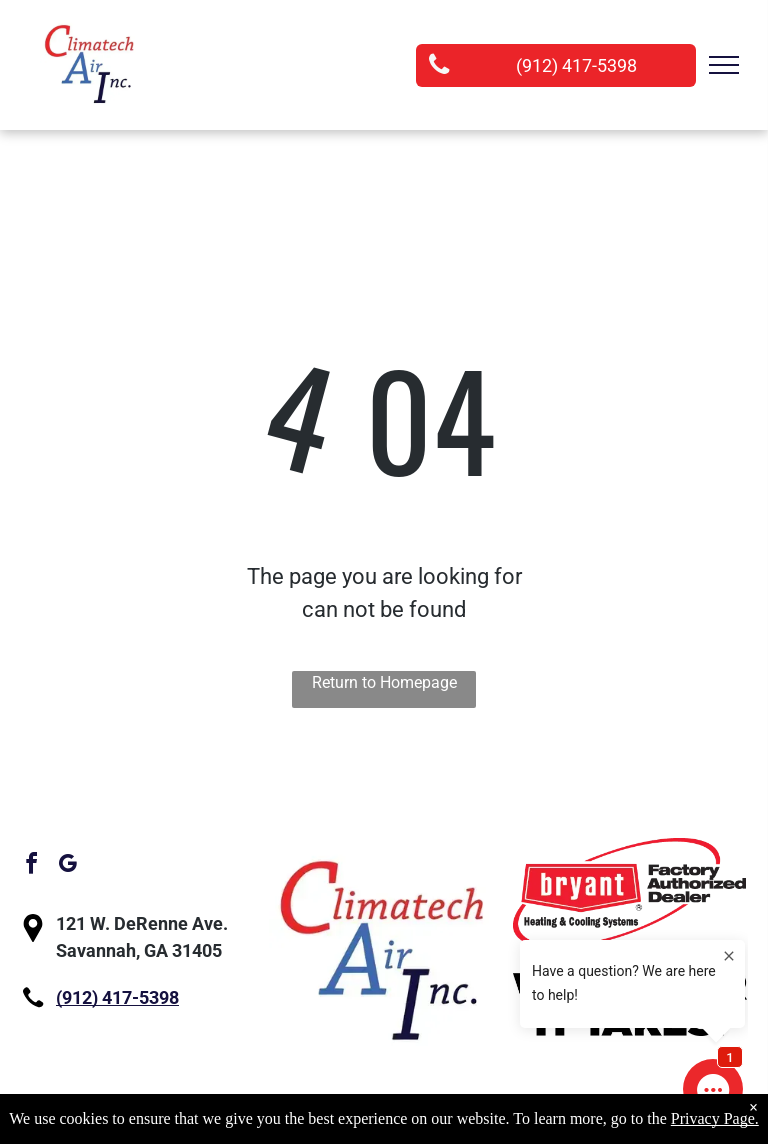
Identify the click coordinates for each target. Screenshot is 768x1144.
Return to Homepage (384, 682)
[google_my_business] (67, 866)
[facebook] (31, 866)
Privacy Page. (715, 1118)
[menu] (724, 65)
